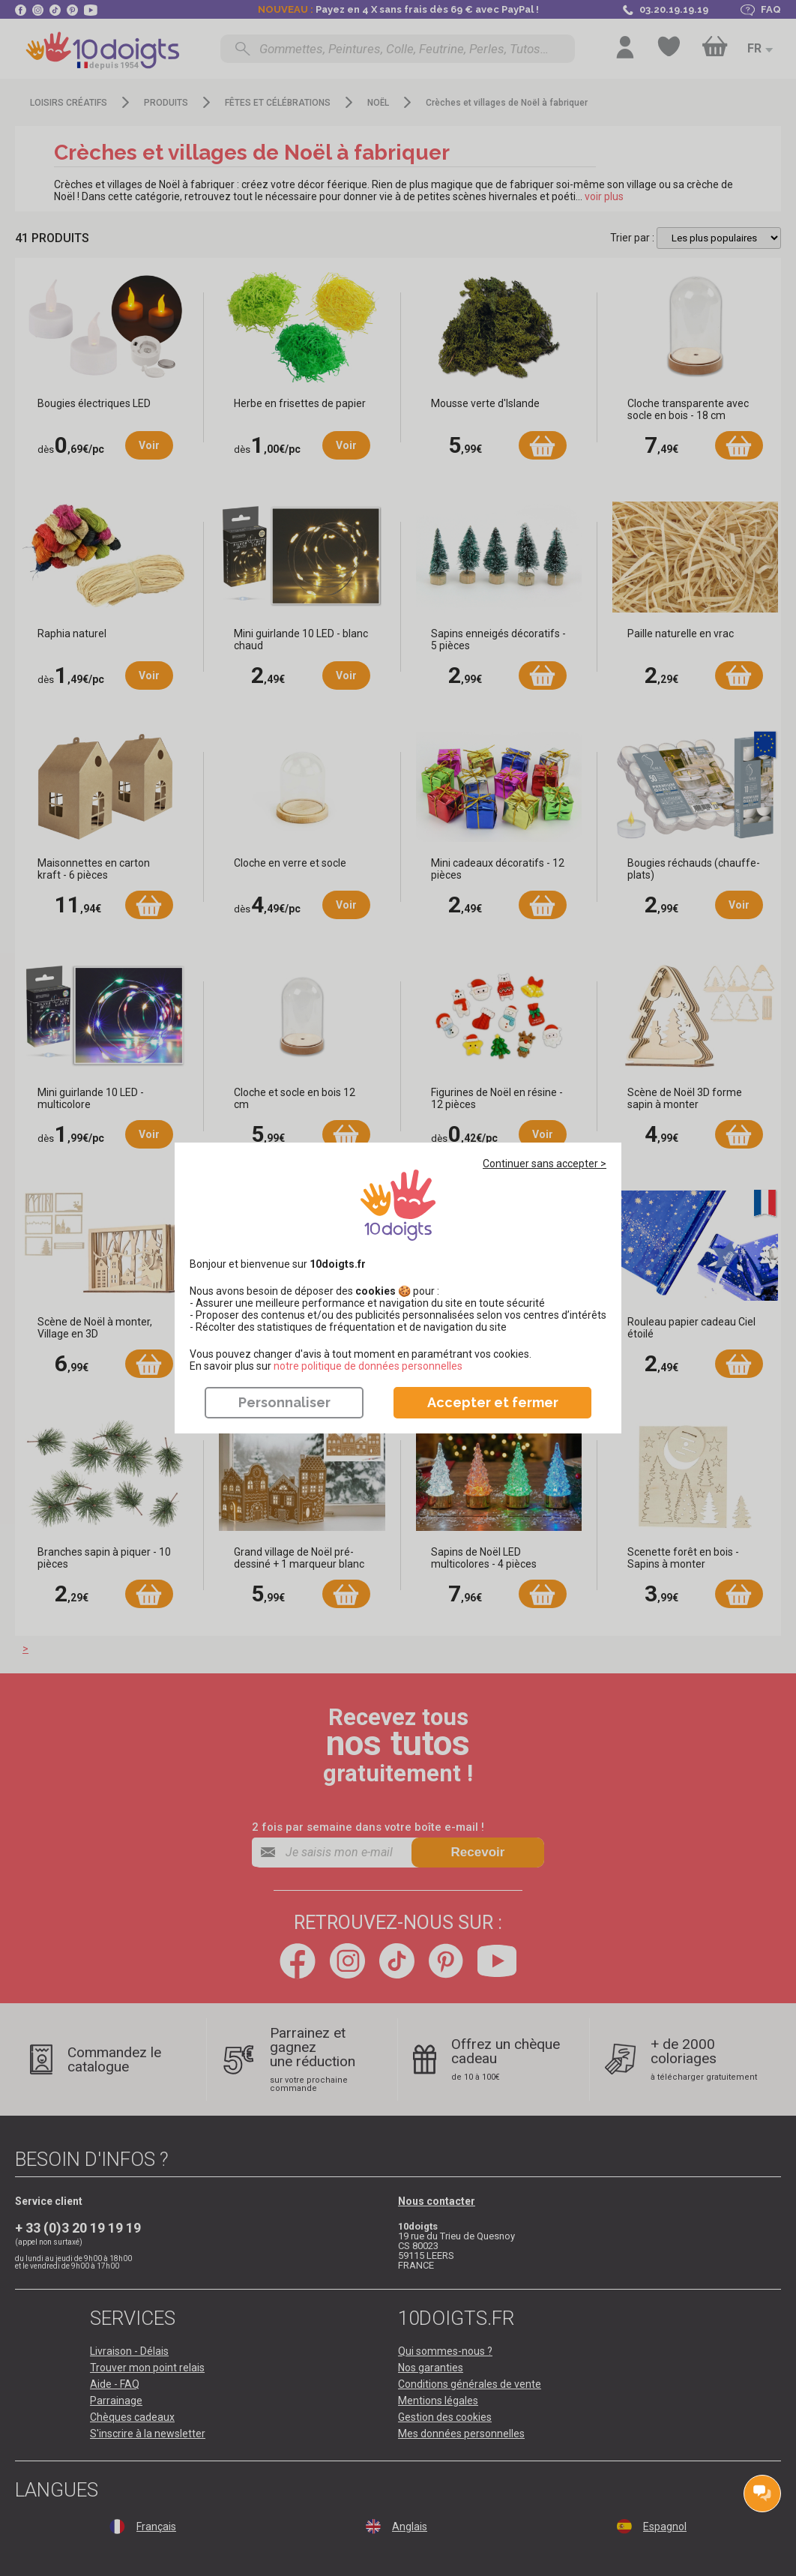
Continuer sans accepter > (544, 1164)
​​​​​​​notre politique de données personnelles (368, 1366)
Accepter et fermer (492, 1402)
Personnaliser (284, 1402)
